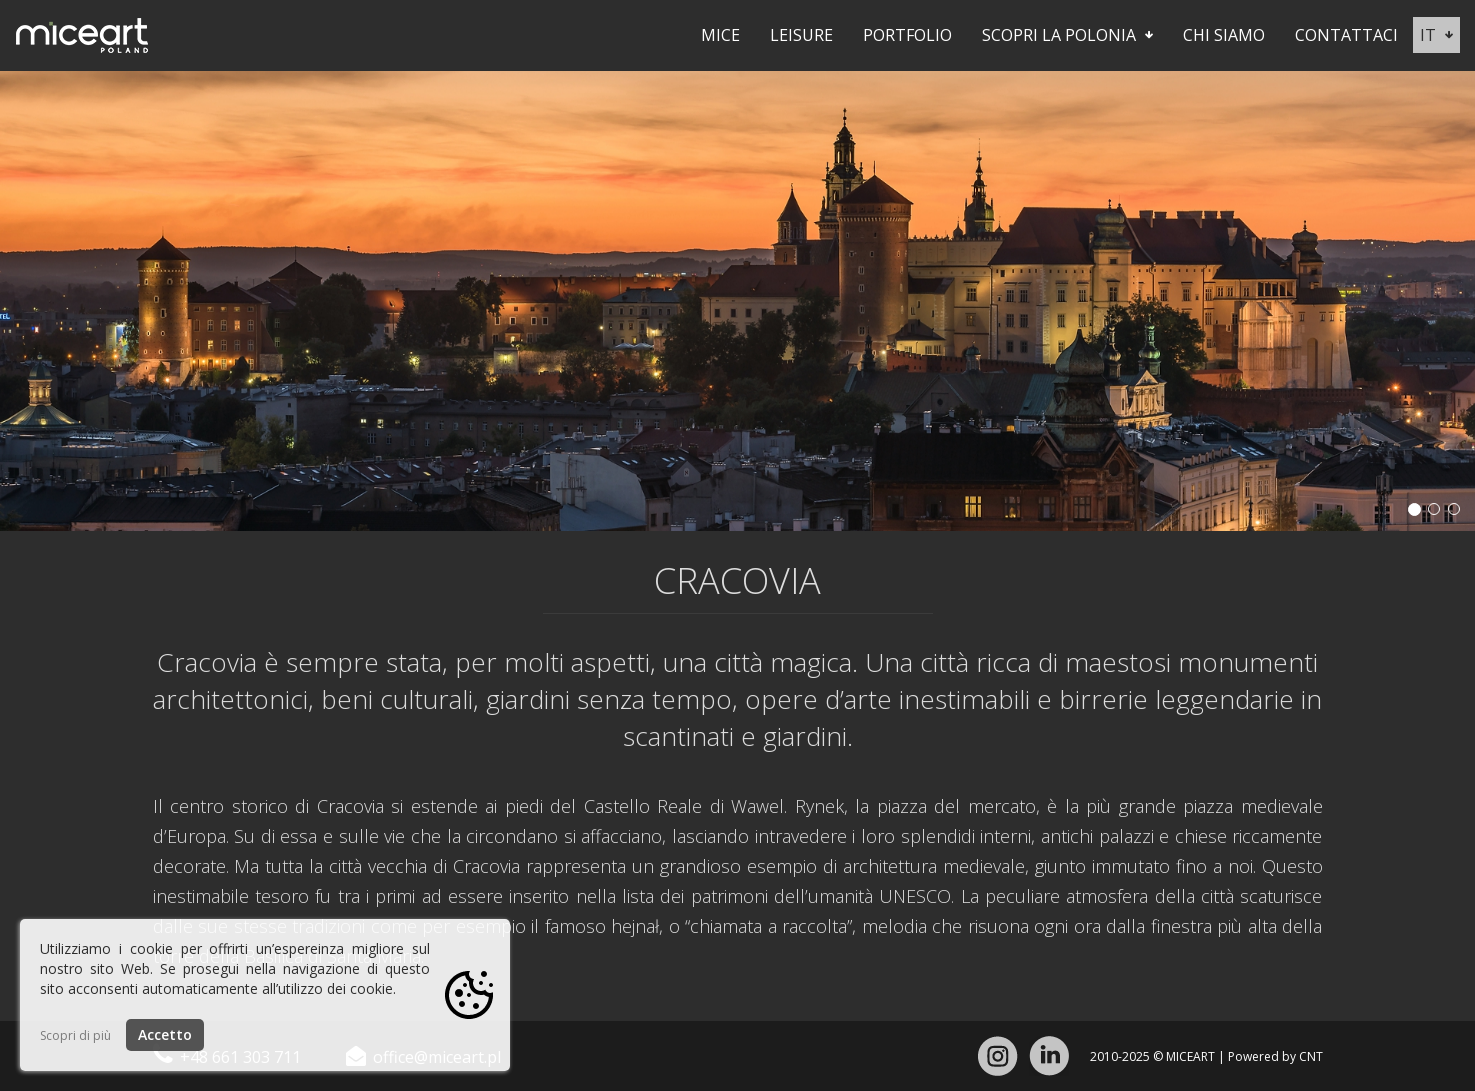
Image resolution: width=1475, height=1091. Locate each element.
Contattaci (1346, 35)
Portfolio (907, 35)
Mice (720, 35)
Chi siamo (1224, 35)
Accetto (165, 1034)
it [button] (1436, 35)
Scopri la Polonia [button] (1067, 35)
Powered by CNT (1275, 1056)
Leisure (801, 35)
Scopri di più (75, 1035)
